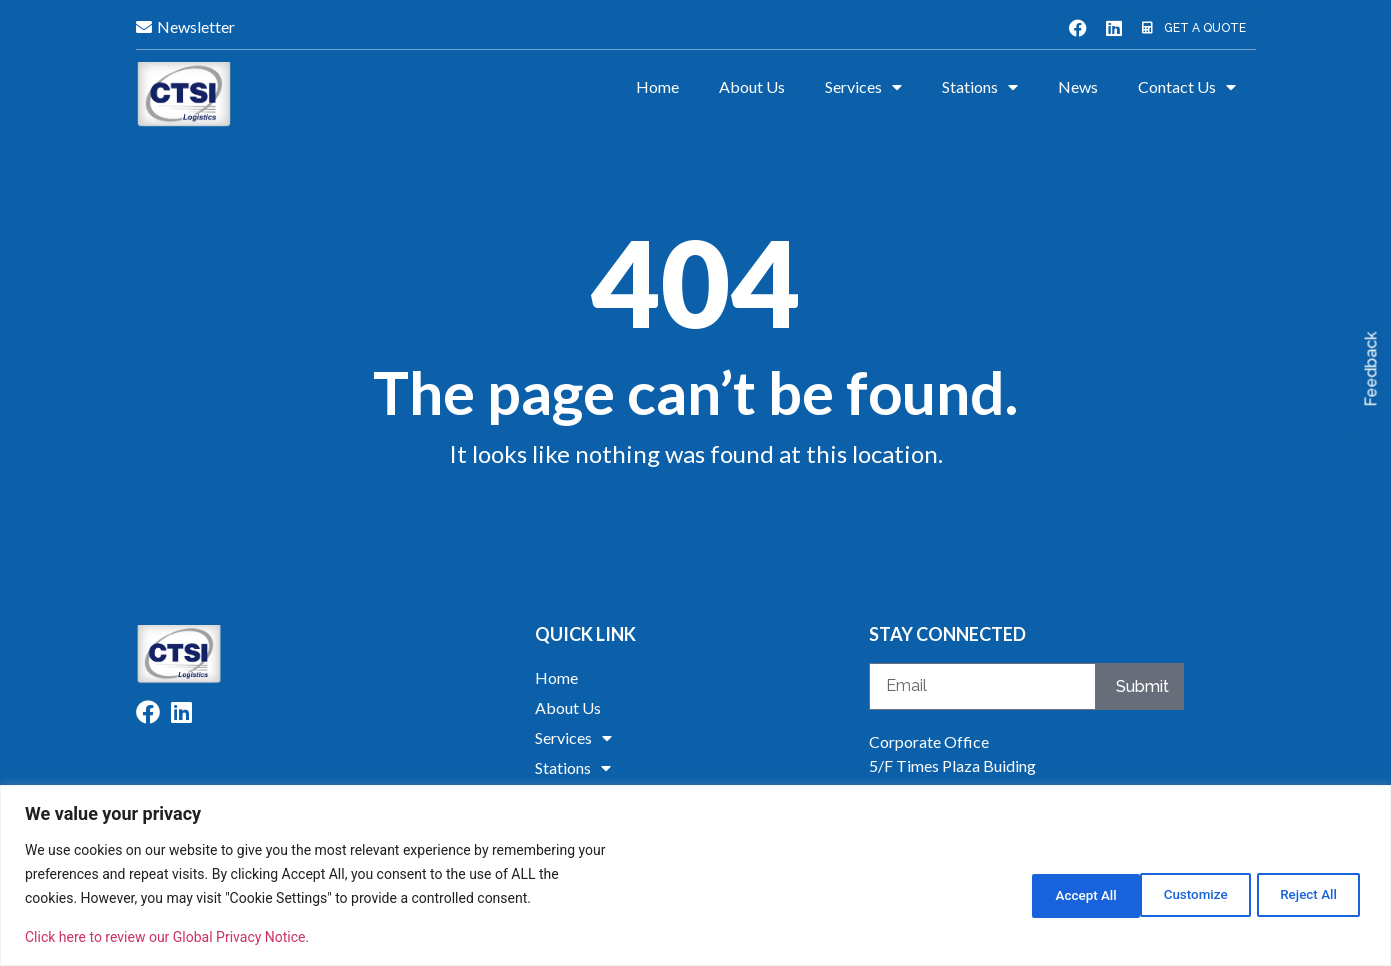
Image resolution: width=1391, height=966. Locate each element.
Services (863, 87)
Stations (980, 87)
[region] (695, 875)
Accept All (1305, 893)
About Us (752, 86)
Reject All (1177, 893)
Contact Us (1187, 87)
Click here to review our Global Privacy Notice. (167, 937)
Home (657, 86)
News (1078, 86)
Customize (1048, 893)
